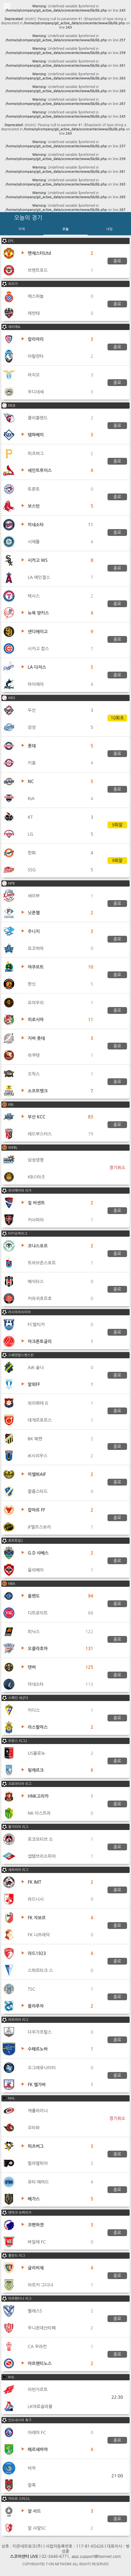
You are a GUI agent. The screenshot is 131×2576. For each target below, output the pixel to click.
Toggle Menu (6, 5)
